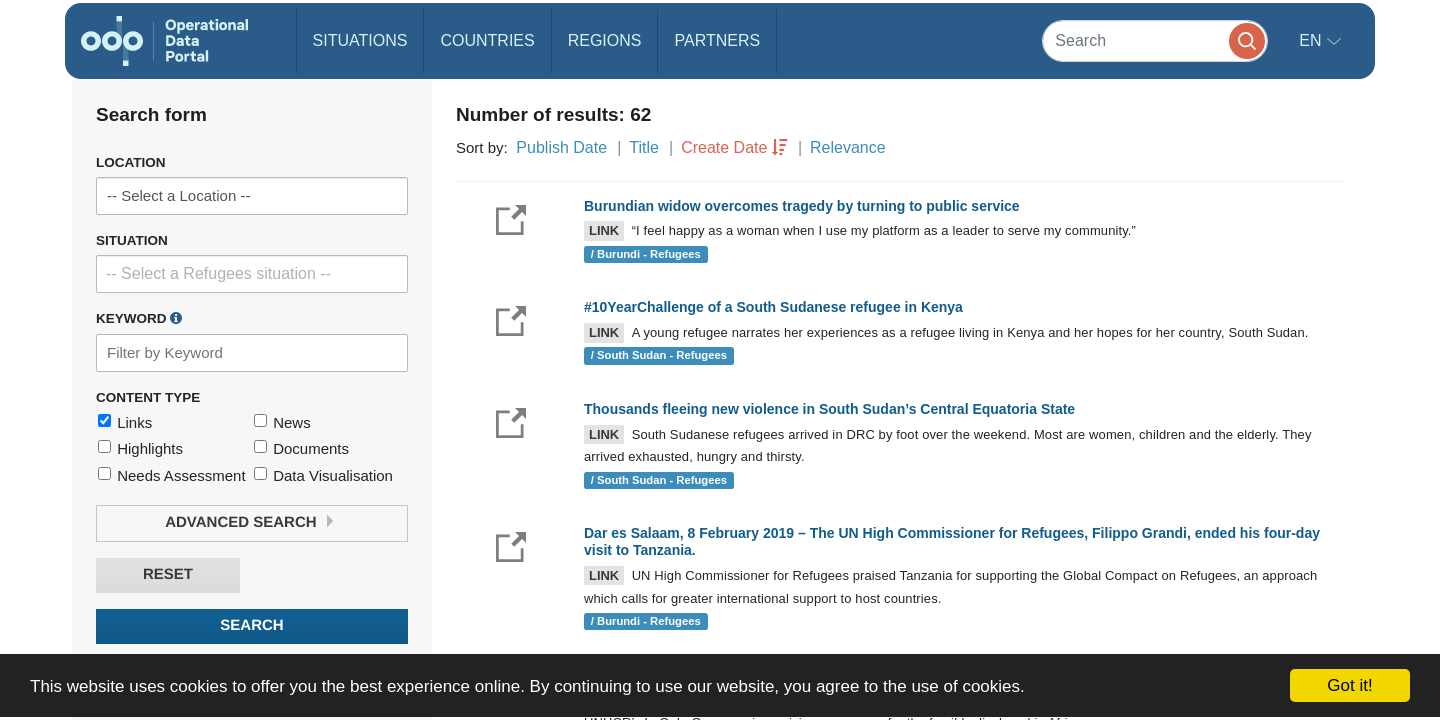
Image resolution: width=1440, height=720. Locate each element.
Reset (168, 574)
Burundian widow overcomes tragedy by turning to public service (802, 206)
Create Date (724, 147)
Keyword (139, 318)
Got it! (1349, 685)
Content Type (148, 397)
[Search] (1155, 40)
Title (644, 147)
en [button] (1312, 40)
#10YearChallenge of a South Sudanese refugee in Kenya (773, 307)
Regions (605, 40)
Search (251, 625)
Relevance (848, 147)
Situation (132, 240)
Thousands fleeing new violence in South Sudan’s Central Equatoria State (829, 409)
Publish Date (561, 147)
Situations (360, 40)
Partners (717, 40)
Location (131, 162)
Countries (487, 40)
